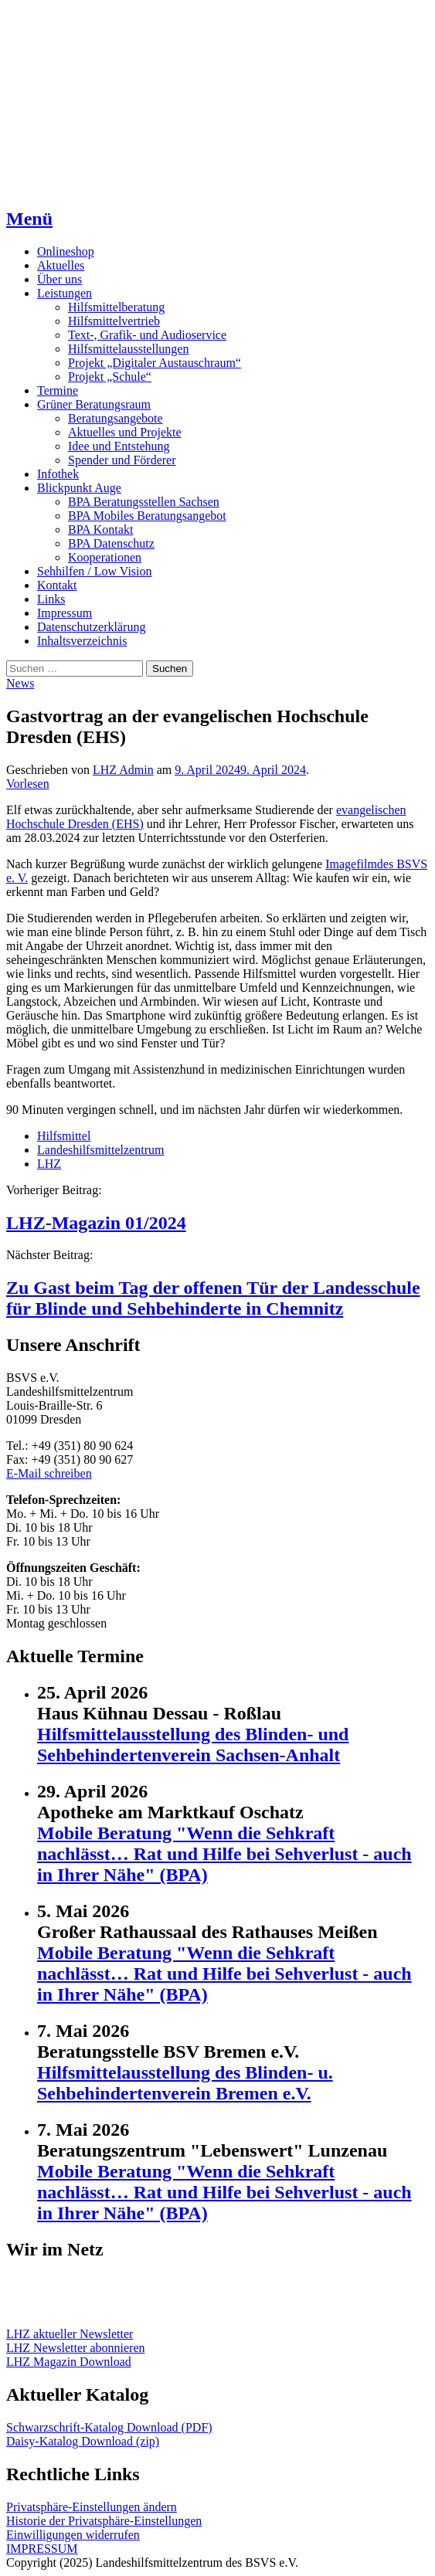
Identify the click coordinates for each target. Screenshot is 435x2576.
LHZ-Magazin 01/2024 (96, 1223)
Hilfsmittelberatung (116, 307)
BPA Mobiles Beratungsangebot (147, 515)
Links (51, 599)
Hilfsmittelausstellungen (128, 348)
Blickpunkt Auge (79, 487)
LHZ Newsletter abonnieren (75, 2347)
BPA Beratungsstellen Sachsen (143, 501)
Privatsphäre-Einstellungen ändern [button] (91, 2506)
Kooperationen (104, 557)
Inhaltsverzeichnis (82, 640)
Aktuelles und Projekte (125, 432)
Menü (29, 219)
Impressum (64, 612)
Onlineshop (65, 251)
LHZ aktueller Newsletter (69, 2333)
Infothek (58, 473)
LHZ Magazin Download (68, 2361)
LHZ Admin (123, 769)
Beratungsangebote (115, 418)
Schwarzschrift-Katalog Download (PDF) (109, 2427)
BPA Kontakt (100, 529)
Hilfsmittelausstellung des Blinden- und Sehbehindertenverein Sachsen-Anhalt (192, 1744)
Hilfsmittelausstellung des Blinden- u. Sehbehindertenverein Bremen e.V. (185, 2082)
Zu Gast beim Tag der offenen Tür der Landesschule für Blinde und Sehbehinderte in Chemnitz (213, 1298)
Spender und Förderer (122, 460)
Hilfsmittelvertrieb (114, 321)
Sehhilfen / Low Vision (94, 571)
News (20, 683)
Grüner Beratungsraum (94, 404)
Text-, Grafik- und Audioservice (147, 334)
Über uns (59, 279)
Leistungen (64, 293)
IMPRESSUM (41, 2548)
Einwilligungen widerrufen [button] (73, 2534)
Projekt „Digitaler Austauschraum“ (154, 362)
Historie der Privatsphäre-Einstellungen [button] (104, 2520)
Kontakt (57, 585)
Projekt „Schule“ (109, 376)
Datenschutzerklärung (91, 626)
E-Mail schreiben (49, 1473)
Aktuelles (60, 265)
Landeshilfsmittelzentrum (100, 1149)
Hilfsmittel (63, 1135)
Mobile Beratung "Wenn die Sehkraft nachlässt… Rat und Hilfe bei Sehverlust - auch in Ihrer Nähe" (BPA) (224, 1854)
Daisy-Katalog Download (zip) (82, 2441)
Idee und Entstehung (119, 446)
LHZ (49, 1163)
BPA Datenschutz (111, 543)
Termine (57, 390)
